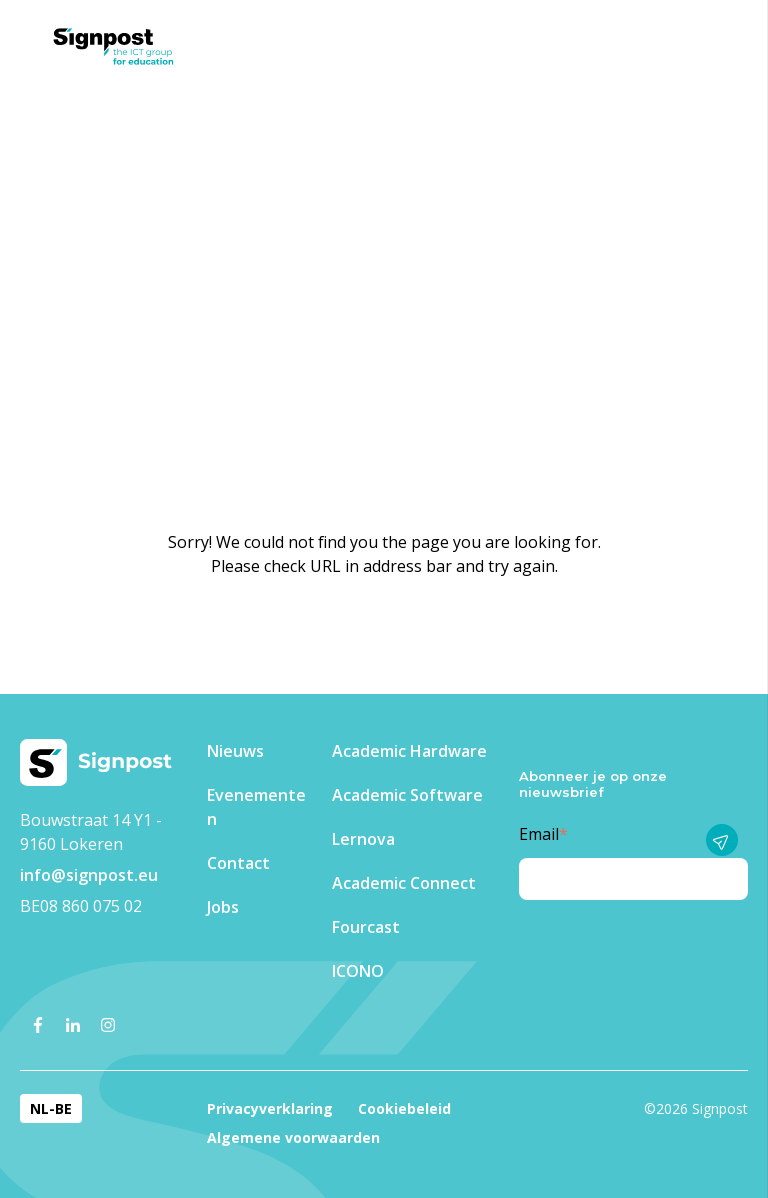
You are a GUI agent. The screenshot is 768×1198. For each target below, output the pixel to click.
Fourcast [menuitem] (366, 927)
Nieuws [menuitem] (235, 751)
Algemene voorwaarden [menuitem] (293, 1137)
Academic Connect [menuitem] (404, 883)
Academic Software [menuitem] (407, 795)
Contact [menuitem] (238, 863)
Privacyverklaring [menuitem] (270, 1108)
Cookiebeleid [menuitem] (404, 1108)
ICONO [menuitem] (358, 971)
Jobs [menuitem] (223, 907)
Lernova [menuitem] (363, 839)
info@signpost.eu (89, 875)
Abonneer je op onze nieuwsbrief (593, 784)
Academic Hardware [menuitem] (409, 751)
